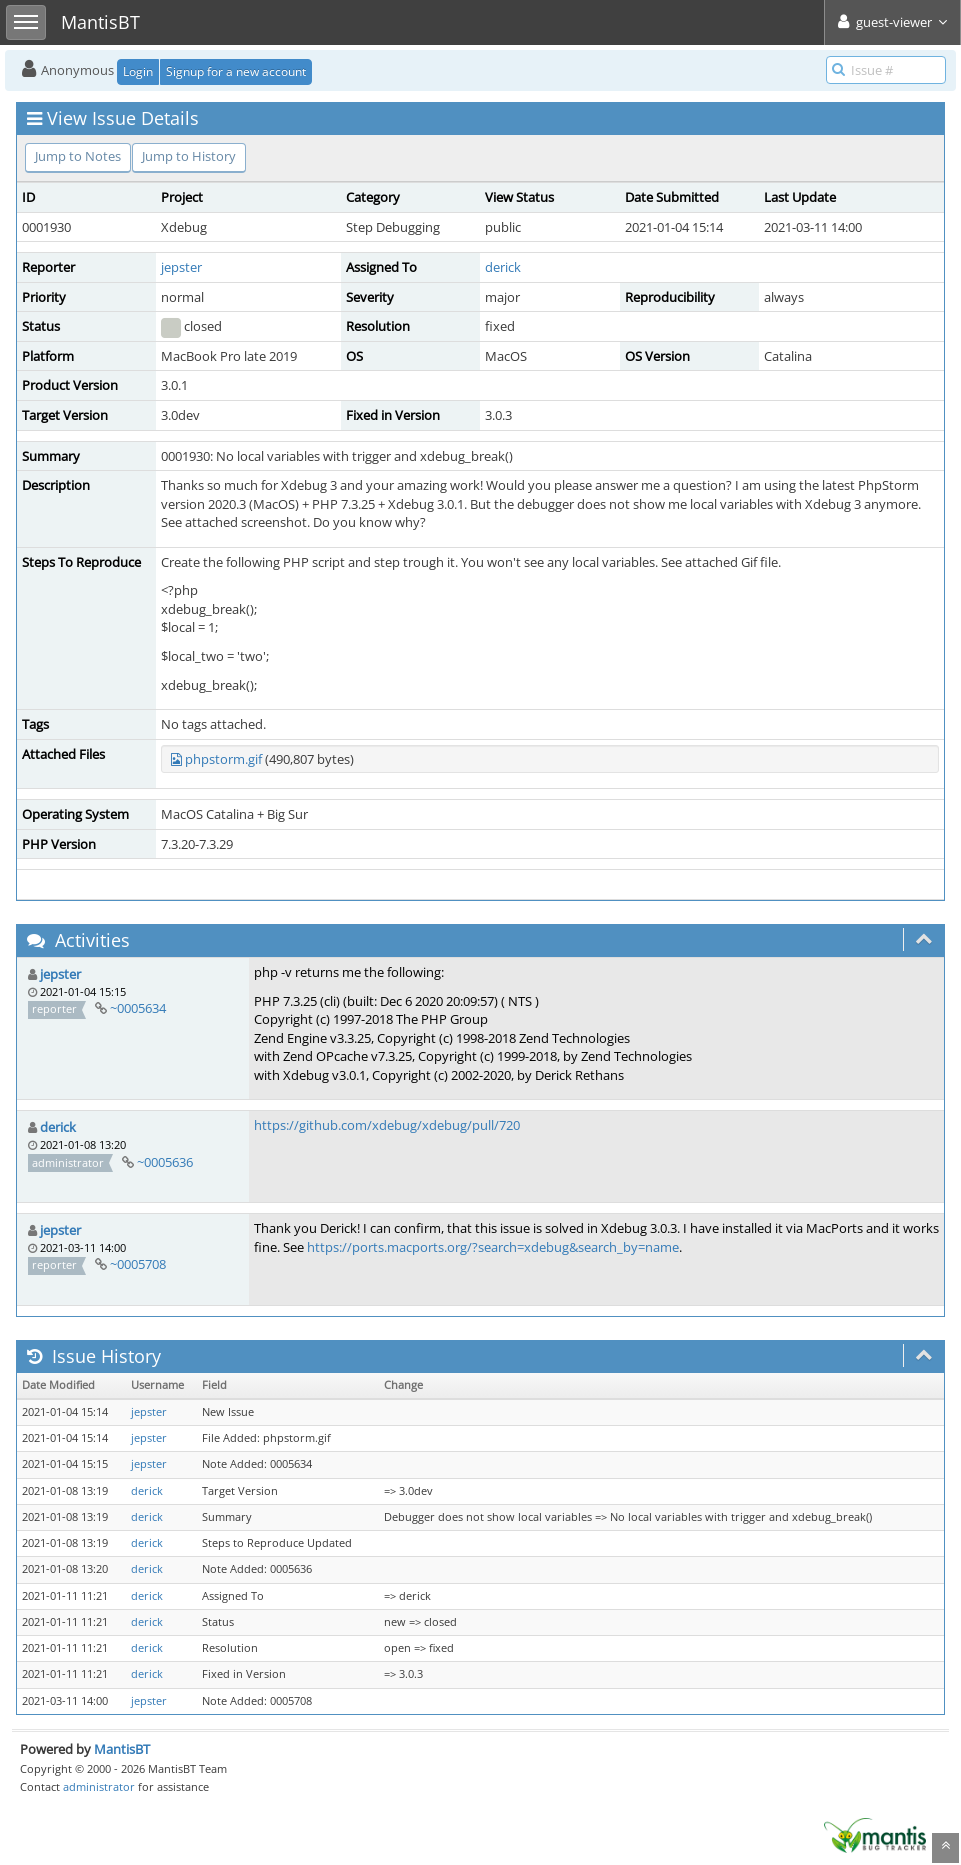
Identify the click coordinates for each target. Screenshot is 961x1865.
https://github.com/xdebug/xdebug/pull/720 (387, 1125)
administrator (99, 1786)
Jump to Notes (78, 156)
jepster (181, 267)
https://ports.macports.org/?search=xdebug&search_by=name (493, 1247)
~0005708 (138, 1264)
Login (138, 71)
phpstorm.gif (223, 759)
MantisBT (122, 1749)
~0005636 (165, 1162)
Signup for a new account (236, 71)
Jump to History (189, 156)
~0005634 (138, 1008)
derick (503, 267)
